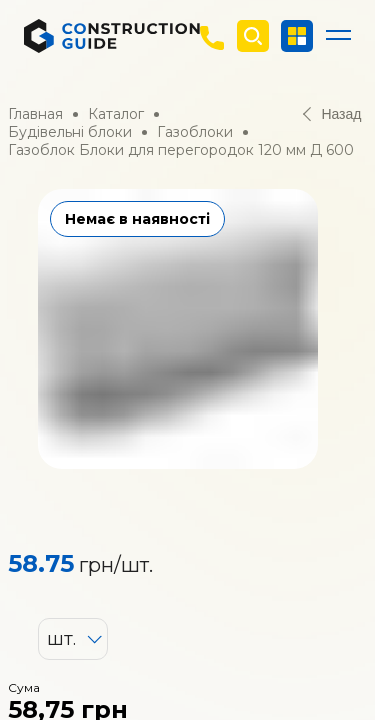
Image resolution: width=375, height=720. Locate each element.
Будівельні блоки (70, 132)
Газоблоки (195, 132)
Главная (35, 114)
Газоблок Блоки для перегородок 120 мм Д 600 (181, 150)
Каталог (116, 114)
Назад (332, 114)
